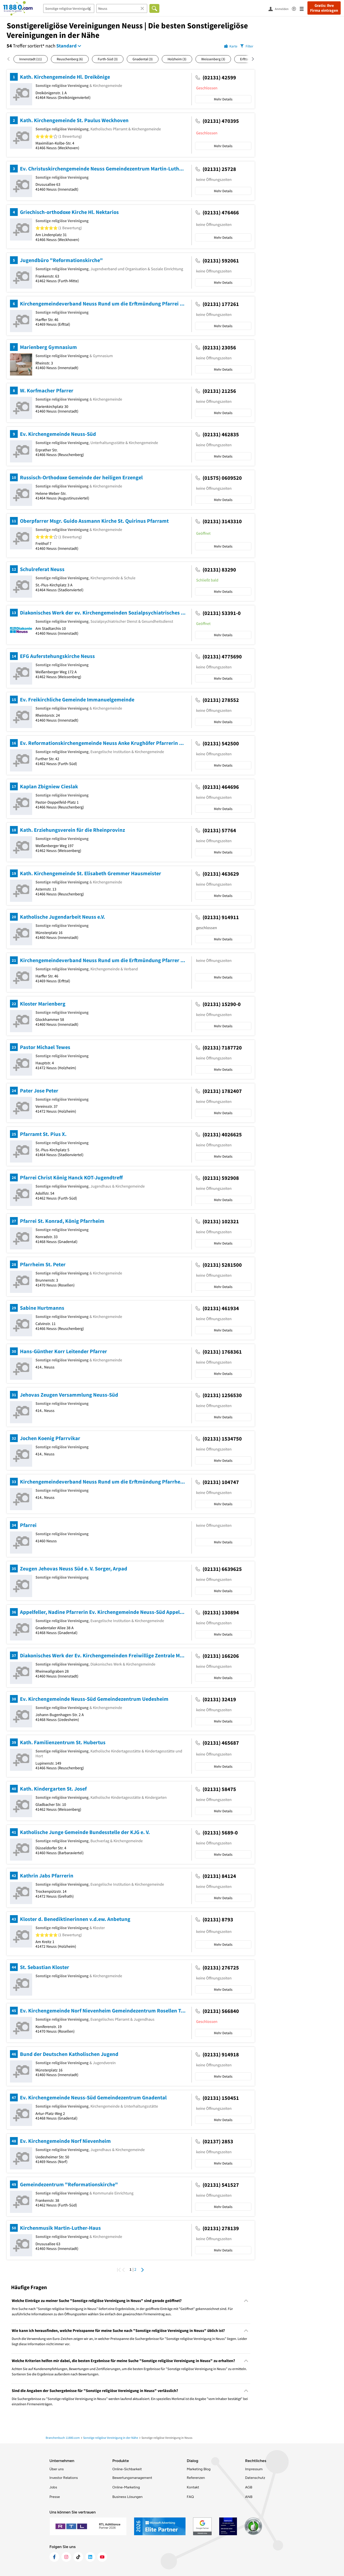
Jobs (53, 2487)
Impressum (254, 2469)
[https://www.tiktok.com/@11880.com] (78, 2557)
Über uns (56, 2469)
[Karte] (230, 46)
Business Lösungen (127, 2497)
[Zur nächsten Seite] (143, 2270)
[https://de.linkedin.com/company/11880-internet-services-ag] (90, 2557)
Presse (54, 2497)
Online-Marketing (126, 2487)
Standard (66, 46)
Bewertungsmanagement (132, 2478)
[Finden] (154, 8)
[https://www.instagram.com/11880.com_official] (66, 2557)
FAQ (190, 2497)
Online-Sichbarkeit (127, 2469)
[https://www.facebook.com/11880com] (54, 2557)
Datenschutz (255, 2478)
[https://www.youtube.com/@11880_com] (102, 2557)
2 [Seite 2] (135, 2269)
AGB (248, 2487)
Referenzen (196, 2478)
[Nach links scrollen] (10, 59)
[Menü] (303, 8)
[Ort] (121, 8)
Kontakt (193, 2487)
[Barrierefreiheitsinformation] (296, 8)
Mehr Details (223, 99)
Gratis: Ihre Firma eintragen (324, 8)
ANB (248, 2497)
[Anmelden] (280, 8)
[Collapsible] (246, 2300)
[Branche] (68, 8)
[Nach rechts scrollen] (250, 59)
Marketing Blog (198, 2469)
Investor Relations (63, 2478)
